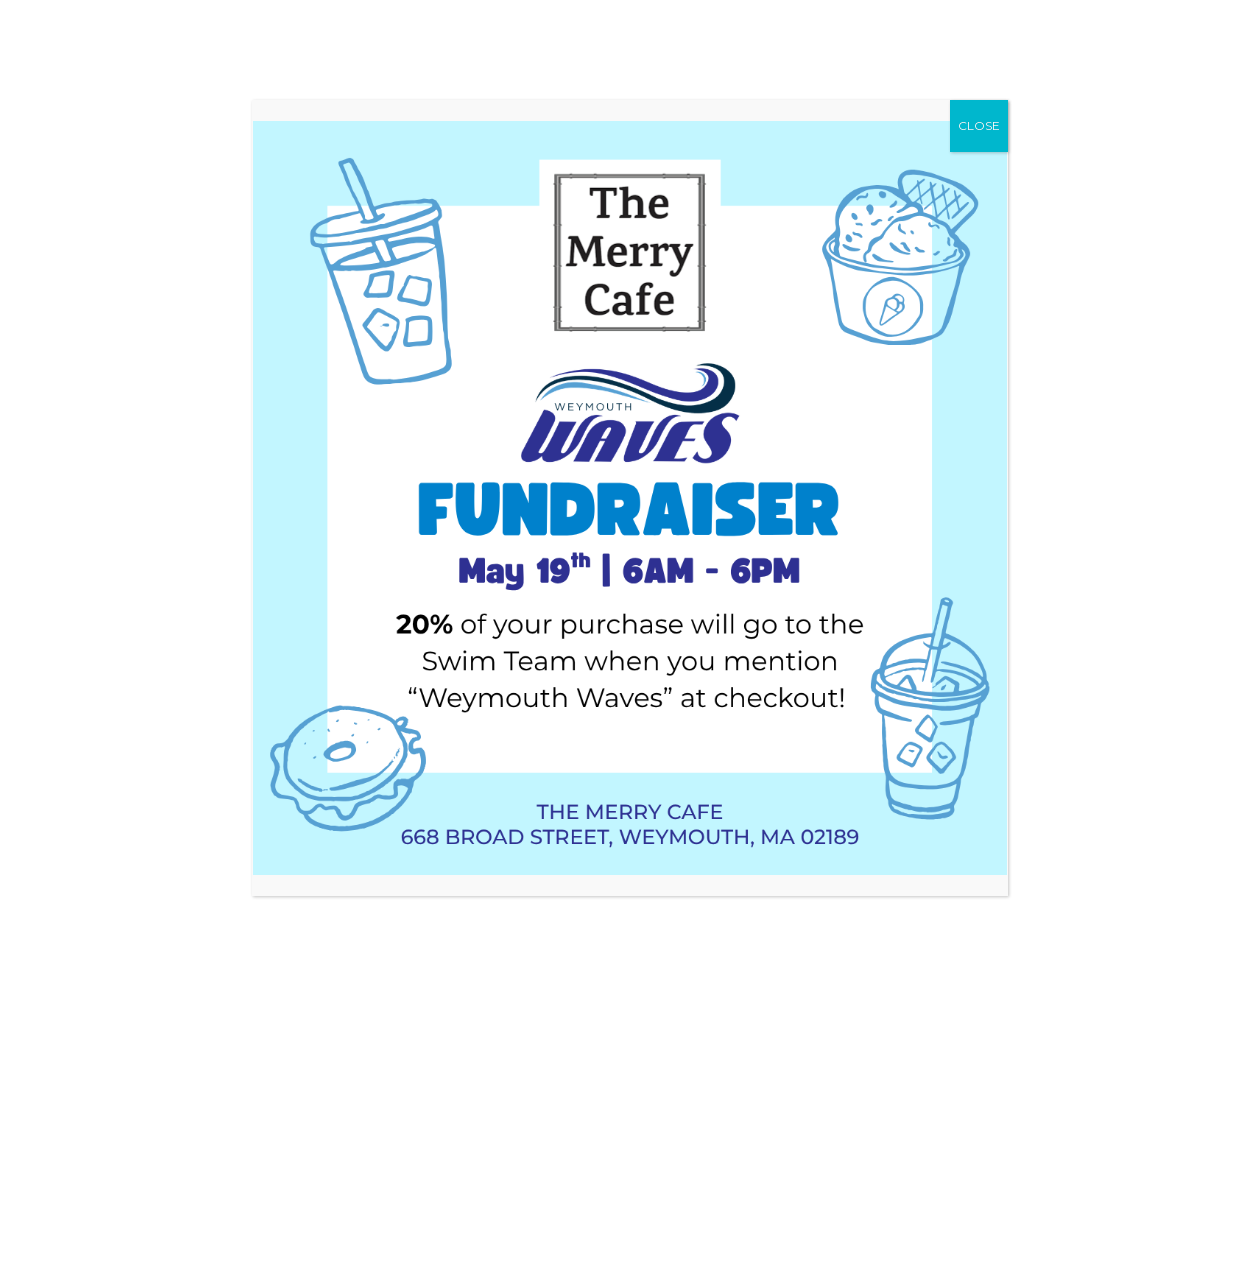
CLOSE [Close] (979, 125)
